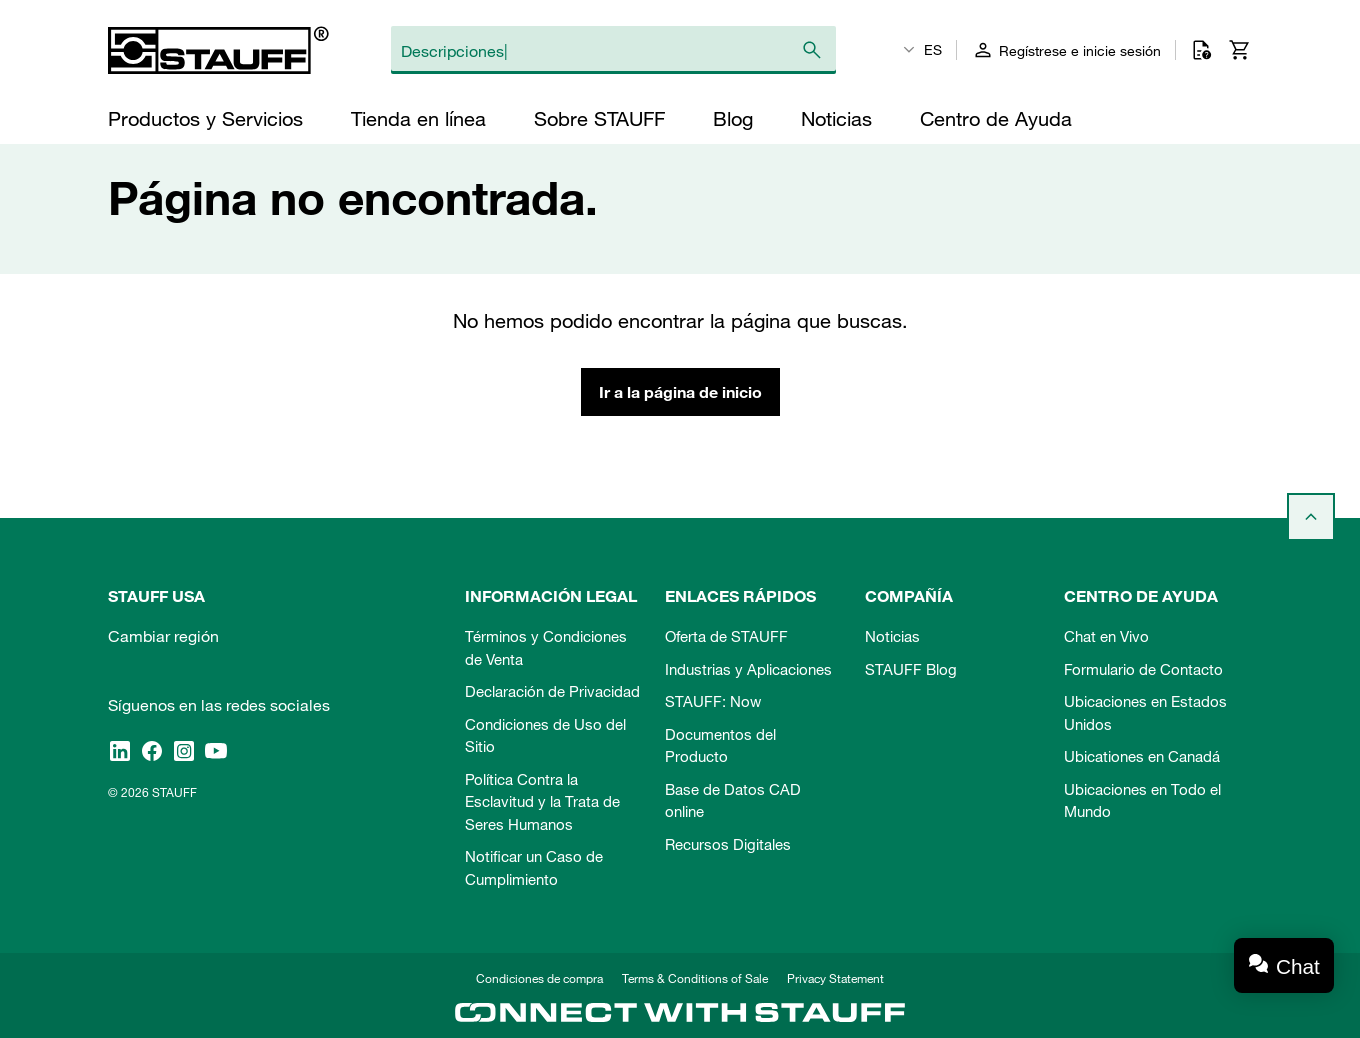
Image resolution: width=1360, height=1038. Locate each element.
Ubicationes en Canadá (1142, 756)
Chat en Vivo (1106, 636)
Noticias (892, 636)
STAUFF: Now (713, 701)
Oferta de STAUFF (726, 636)
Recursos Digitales (728, 844)
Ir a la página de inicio (680, 392)
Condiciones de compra (539, 978)
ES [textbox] (933, 50)
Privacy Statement (835, 978)
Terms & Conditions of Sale (695, 978)
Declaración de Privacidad (552, 691)
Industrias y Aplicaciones (748, 669)
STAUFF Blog (911, 669)
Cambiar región (163, 636)
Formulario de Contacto (1143, 669)
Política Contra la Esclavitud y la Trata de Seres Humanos (542, 801)
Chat (1298, 966)
